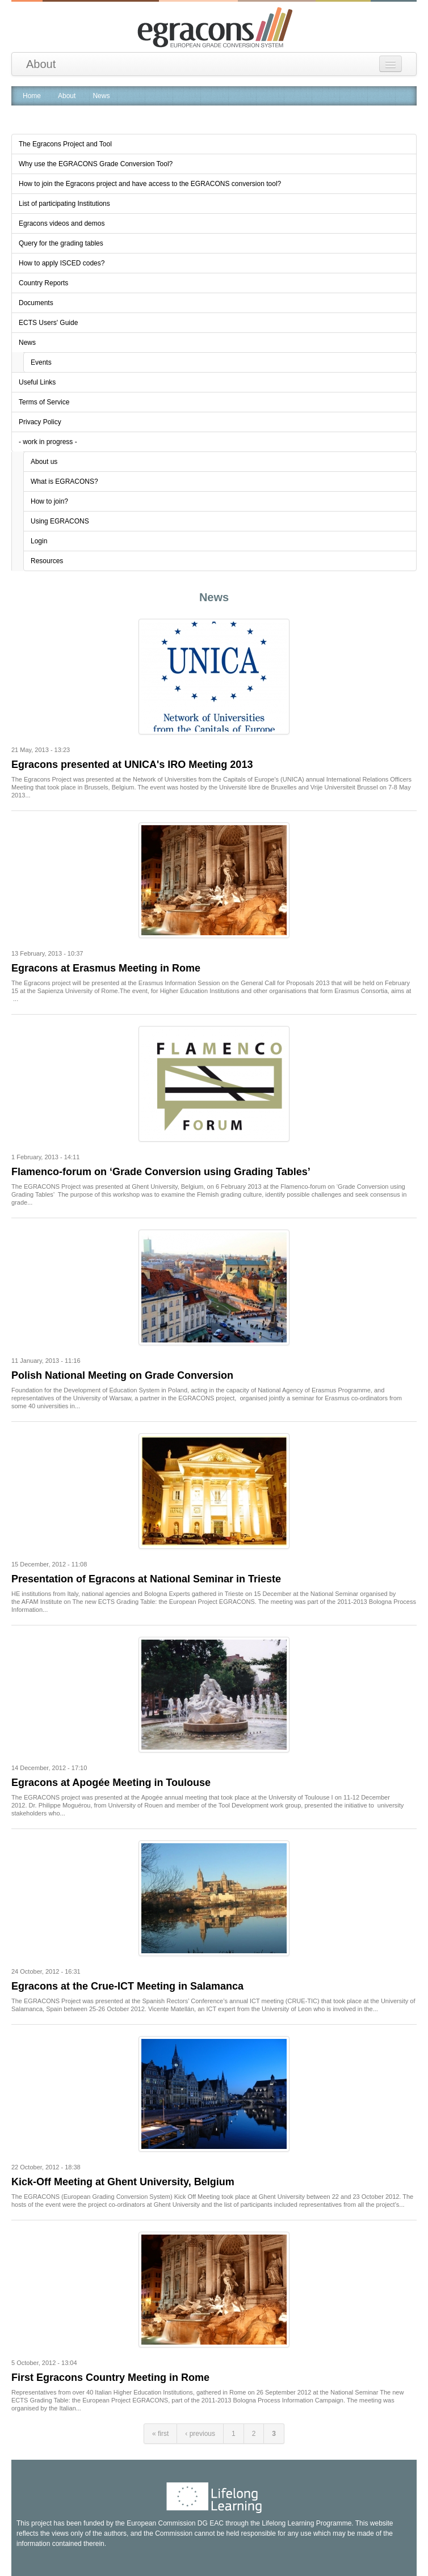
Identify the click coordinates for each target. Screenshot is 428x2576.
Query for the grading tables (61, 243)
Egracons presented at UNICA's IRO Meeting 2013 (132, 764)
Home (32, 96)
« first (160, 2434)
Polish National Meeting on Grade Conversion (122, 1375)
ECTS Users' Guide (48, 323)
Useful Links (37, 382)
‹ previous (200, 2434)
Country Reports (43, 283)
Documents (36, 303)
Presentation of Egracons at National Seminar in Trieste (146, 1579)
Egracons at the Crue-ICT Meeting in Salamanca (127, 1986)
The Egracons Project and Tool (65, 144)
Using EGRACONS (60, 521)
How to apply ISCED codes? (61, 263)
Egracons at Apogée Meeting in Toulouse (111, 1782)
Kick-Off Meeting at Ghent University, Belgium (122, 2182)
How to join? (49, 501)
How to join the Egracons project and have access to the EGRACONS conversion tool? (150, 184)
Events (41, 362)
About (41, 64)
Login (39, 541)
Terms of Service (44, 402)
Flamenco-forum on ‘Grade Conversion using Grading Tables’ (160, 1171)
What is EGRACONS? (64, 481)
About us (44, 462)
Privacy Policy (40, 422)
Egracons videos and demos (61, 223)
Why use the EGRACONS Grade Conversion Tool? (96, 164)
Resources (47, 561)
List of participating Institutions (64, 204)
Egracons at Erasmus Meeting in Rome (105, 968)
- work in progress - (48, 442)
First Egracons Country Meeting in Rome (110, 2377)
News (27, 343)
